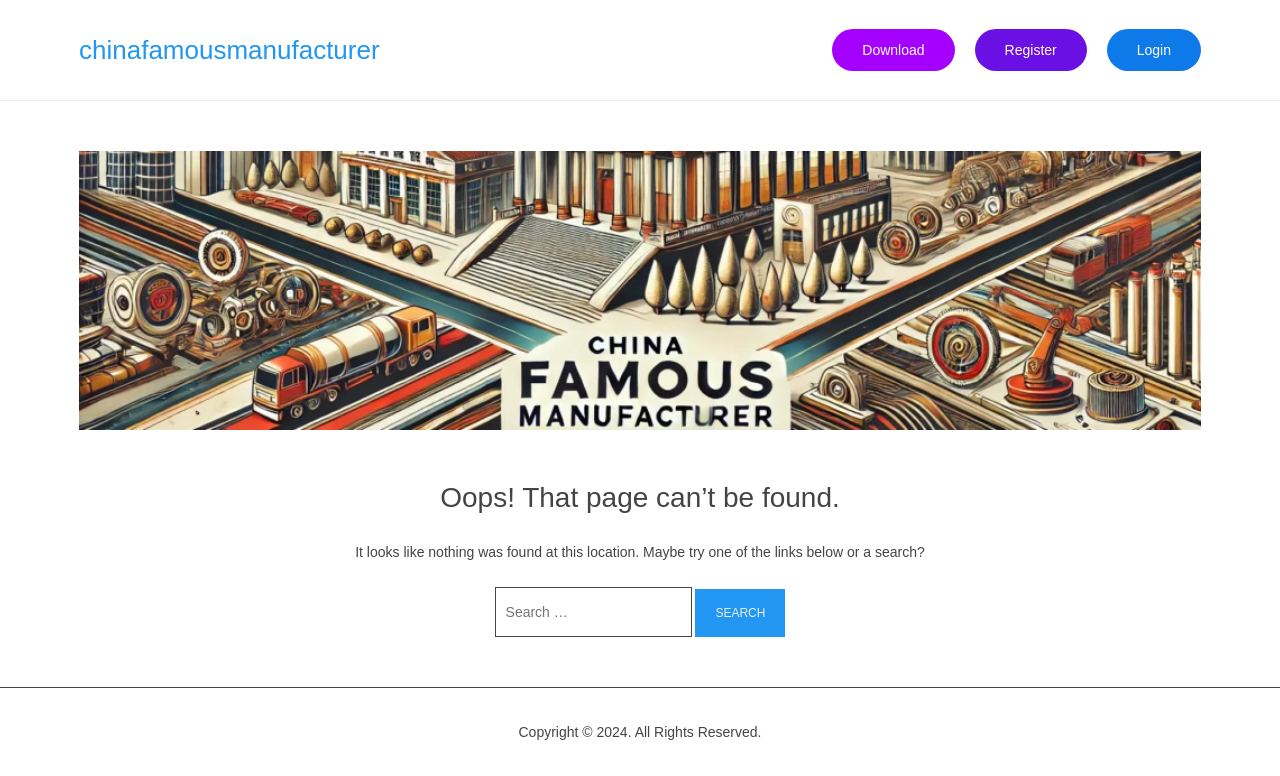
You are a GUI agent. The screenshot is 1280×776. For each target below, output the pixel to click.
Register (1031, 50)
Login (1154, 50)
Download (893, 50)
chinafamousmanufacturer (229, 50)
